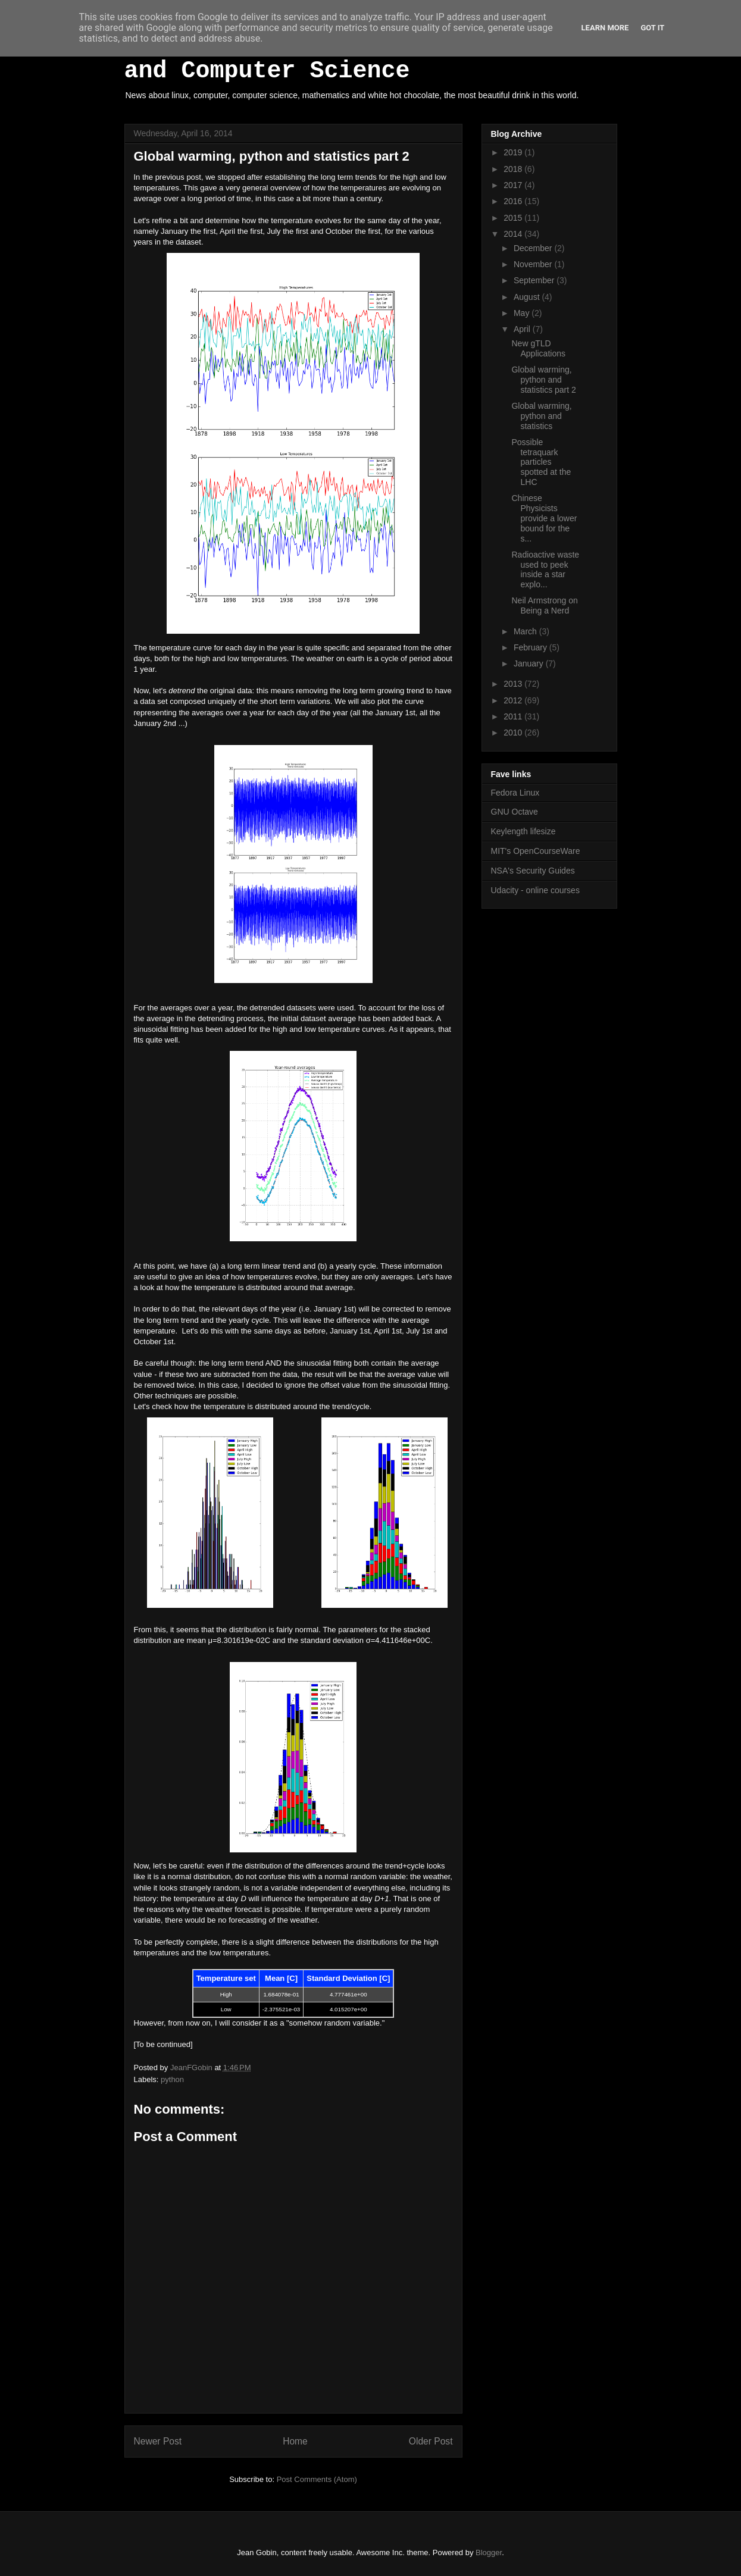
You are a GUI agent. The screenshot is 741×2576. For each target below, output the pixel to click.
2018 (514, 169)
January (530, 663)
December (534, 248)
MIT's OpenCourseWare (535, 851)
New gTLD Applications (538, 348)
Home (295, 2441)
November (534, 264)
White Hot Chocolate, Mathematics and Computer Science (352, 57)
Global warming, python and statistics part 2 (543, 380)
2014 (514, 234)
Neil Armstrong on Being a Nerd (544, 605)
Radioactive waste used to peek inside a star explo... (545, 569)
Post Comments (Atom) (317, 2479)
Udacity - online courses (535, 890)
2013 (514, 683)
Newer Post (158, 2441)
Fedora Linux (515, 792)
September (535, 280)
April (523, 329)
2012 (514, 700)
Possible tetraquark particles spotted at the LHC (541, 462)
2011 (514, 716)
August (528, 297)
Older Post (431, 2441)
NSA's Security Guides (533, 870)
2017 (514, 185)
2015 (514, 218)
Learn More (605, 27)
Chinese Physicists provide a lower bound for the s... (544, 518)
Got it (652, 27)
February (531, 647)
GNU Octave (514, 811)
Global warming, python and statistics (541, 416)
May (522, 313)
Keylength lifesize (523, 831)
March (526, 631)
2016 (514, 201)
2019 (514, 152)
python (172, 2079)
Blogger (489, 2552)
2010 (514, 732)
